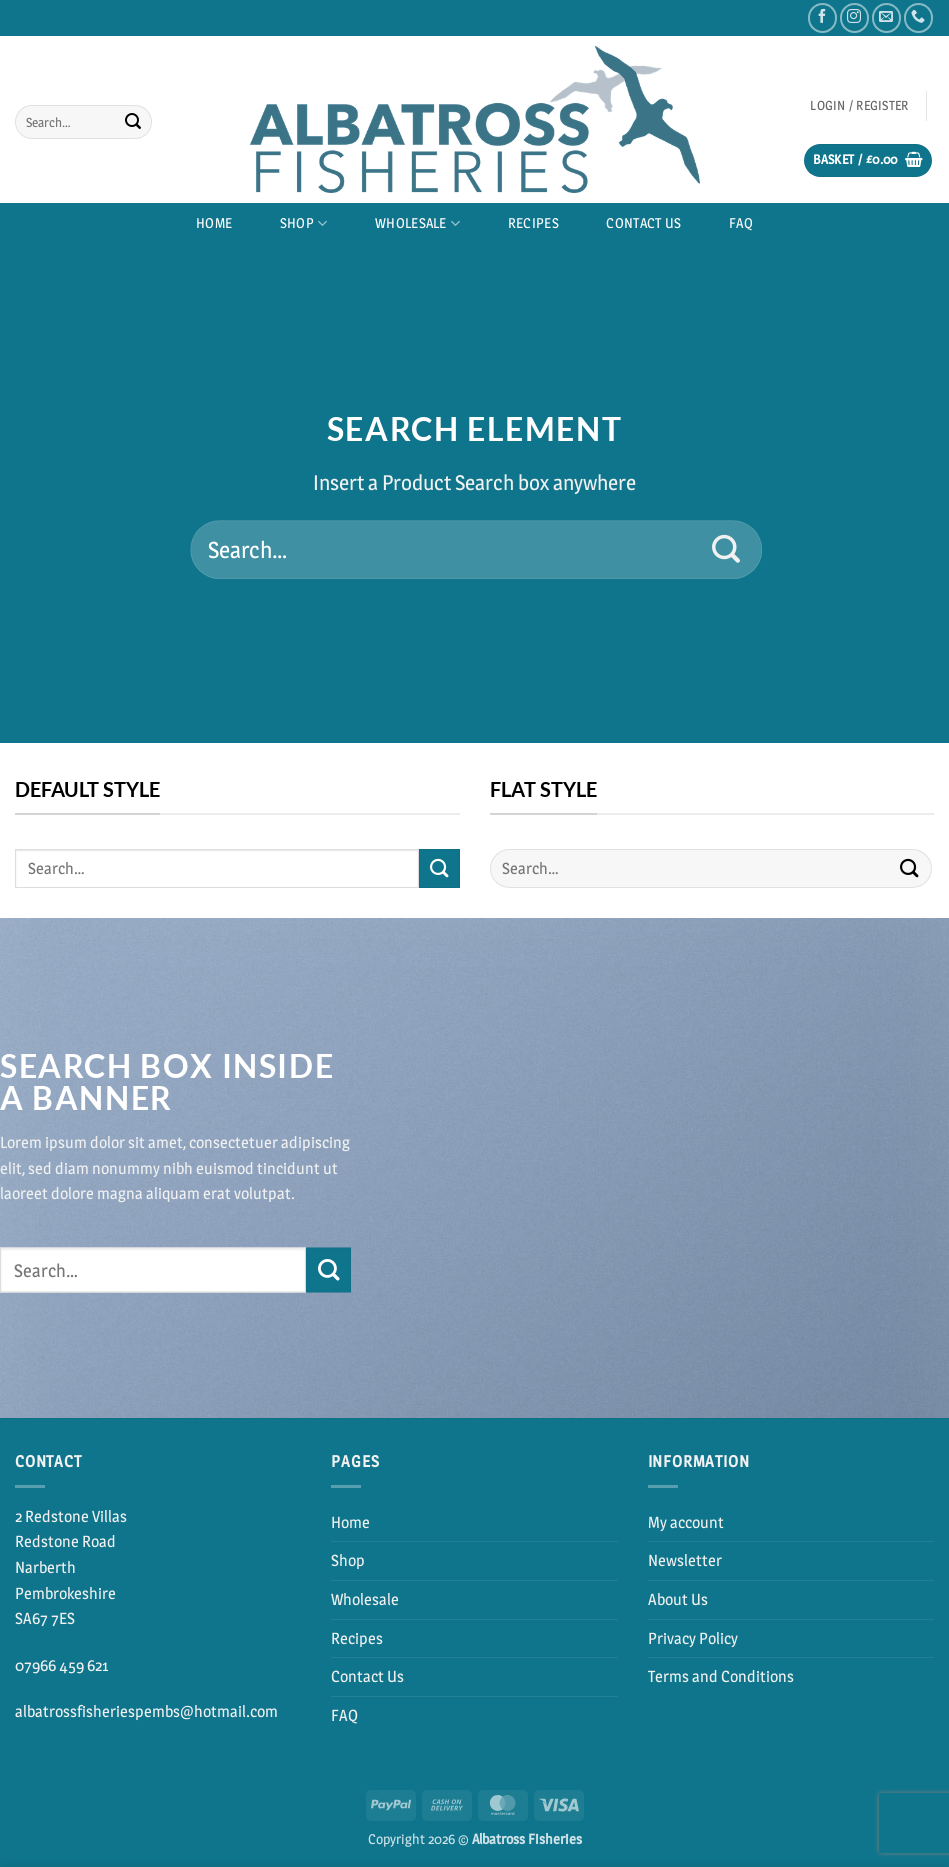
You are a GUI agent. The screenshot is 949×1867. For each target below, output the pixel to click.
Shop (304, 223)
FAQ (741, 223)
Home (214, 223)
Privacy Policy (693, 1638)
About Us (678, 1599)
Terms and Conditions (721, 1676)
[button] (859, 105)
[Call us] (918, 17)
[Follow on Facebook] (822, 17)
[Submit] (133, 122)
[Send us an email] (886, 17)
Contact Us (643, 223)
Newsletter (685, 1560)
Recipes (533, 223)
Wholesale (417, 223)
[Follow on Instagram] (854, 17)
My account (686, 1522)
